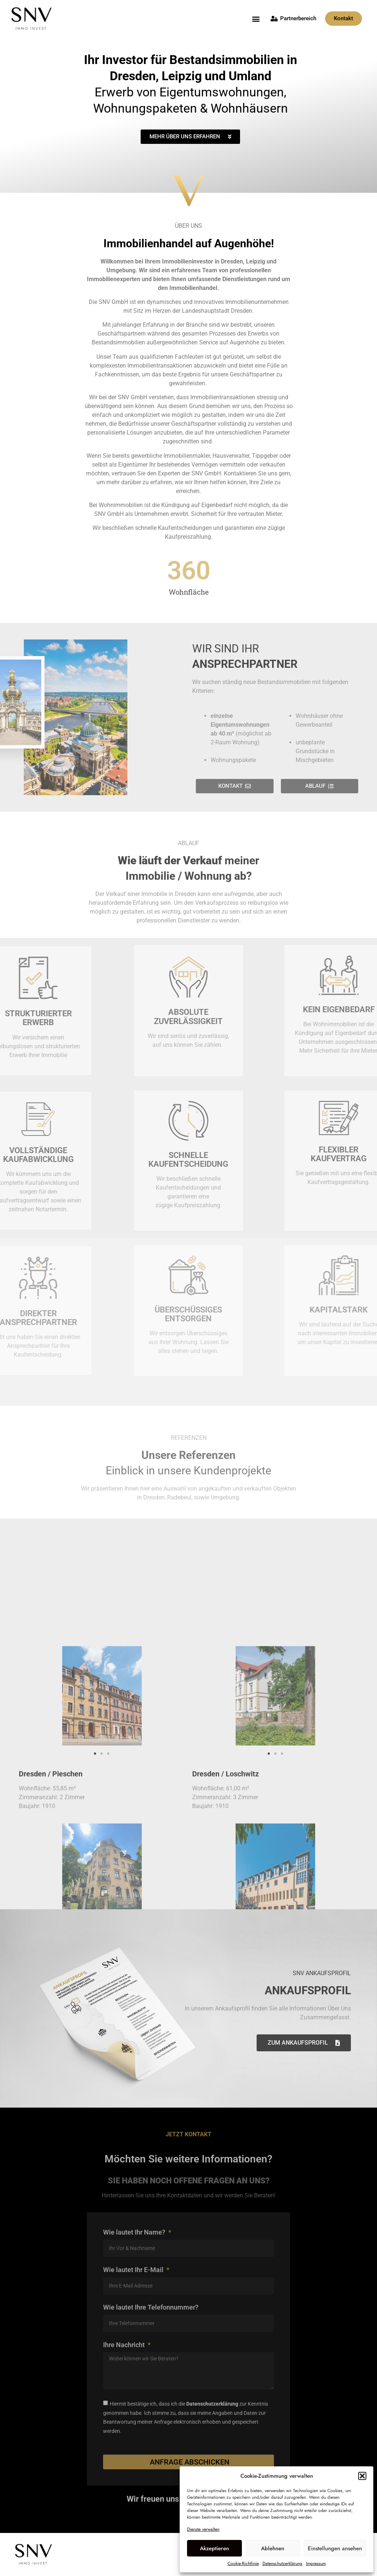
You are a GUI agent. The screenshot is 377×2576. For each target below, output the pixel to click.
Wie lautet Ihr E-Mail (134, 2270)
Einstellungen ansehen (335, 2548)
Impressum (316, 2563)
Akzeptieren (214, 2548)
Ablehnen (272, 2548)
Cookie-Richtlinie (243, 2563)
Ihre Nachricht (124, 2345)
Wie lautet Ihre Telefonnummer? (150, 2307)
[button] (362, 2476)
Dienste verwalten (203, 2529)
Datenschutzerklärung (282, 2563)
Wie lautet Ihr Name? (135, 2232)
